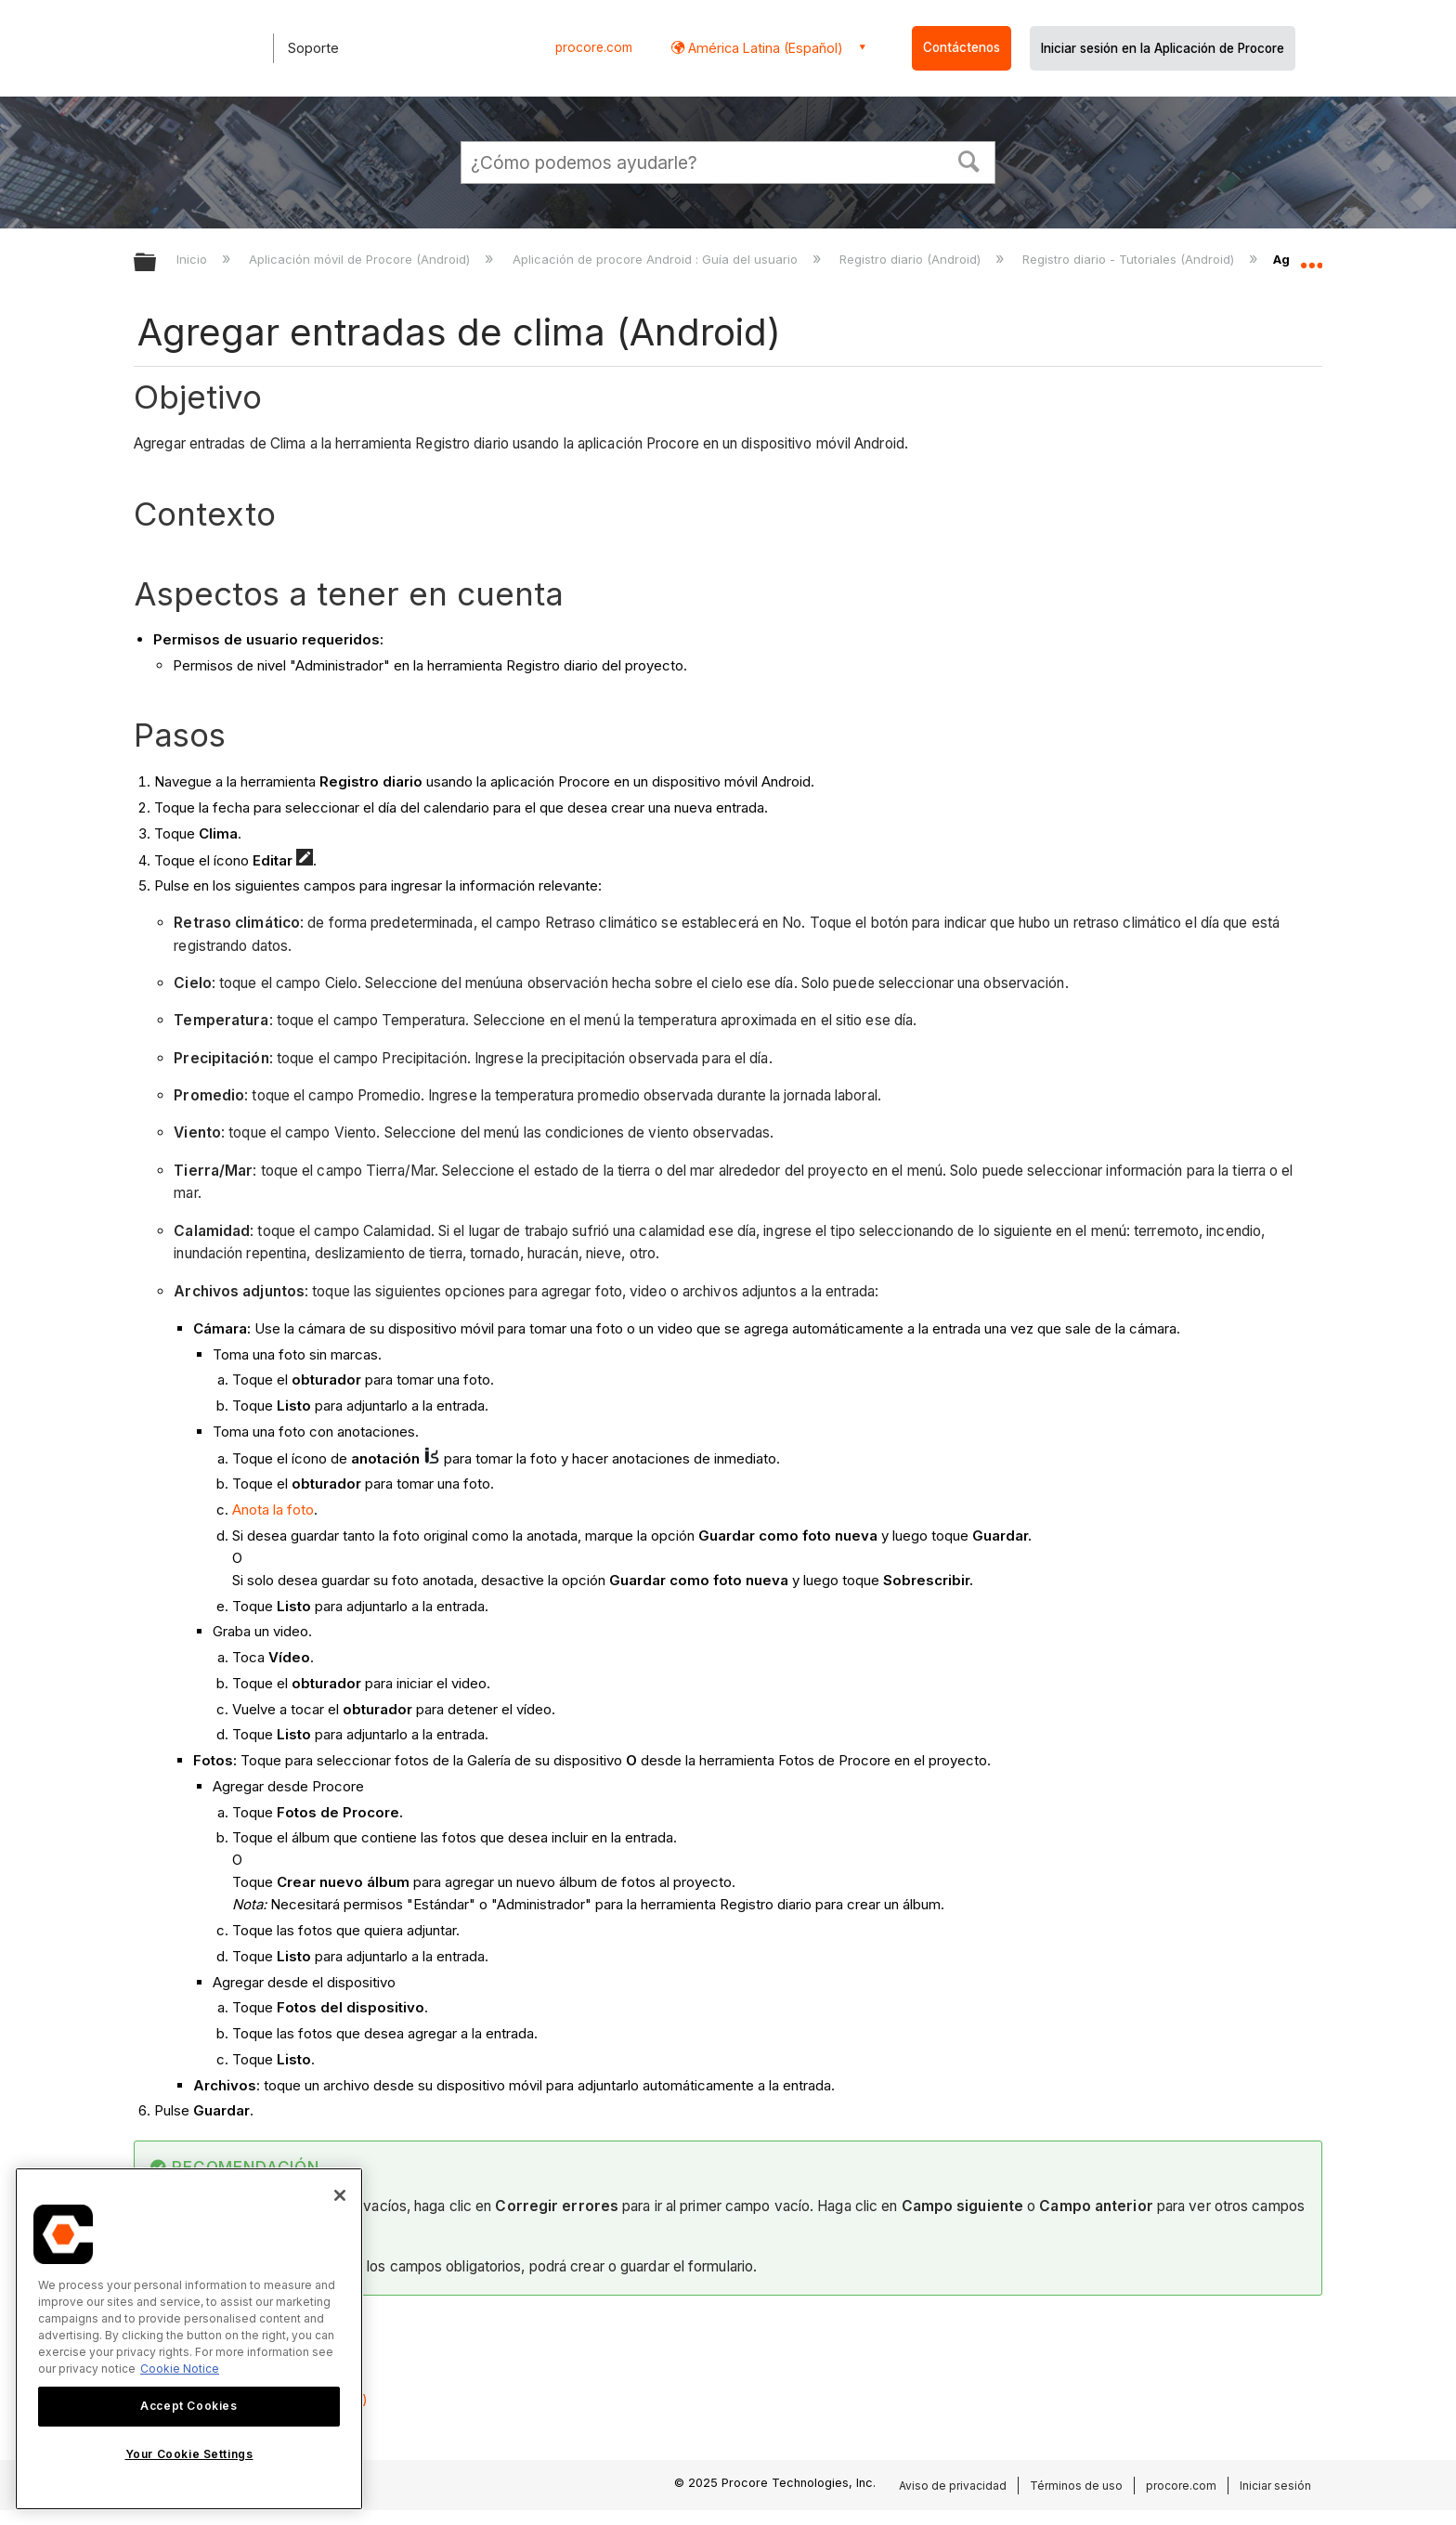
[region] (189, 2338)
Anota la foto (273, 1509)
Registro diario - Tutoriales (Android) (1130, 259)
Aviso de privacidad (953, 2485)
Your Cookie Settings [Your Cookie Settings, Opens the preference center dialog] (189, 2454)
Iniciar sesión (1275, 2485)
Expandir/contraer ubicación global (1311, 257)
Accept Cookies (188, 2406)
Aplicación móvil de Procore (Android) (361, 259)
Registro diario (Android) (911, 259)
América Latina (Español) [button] (763, 48)
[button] (969, 160)
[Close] (339, 2195)
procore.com (593, 47)
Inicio (193, 259)
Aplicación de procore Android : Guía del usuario (657, 259)
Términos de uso (1076, 2485)
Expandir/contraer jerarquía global (157, 263)
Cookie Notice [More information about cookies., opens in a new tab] (179, 2368)
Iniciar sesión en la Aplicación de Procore (1162, 48)
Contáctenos (961, 47)
